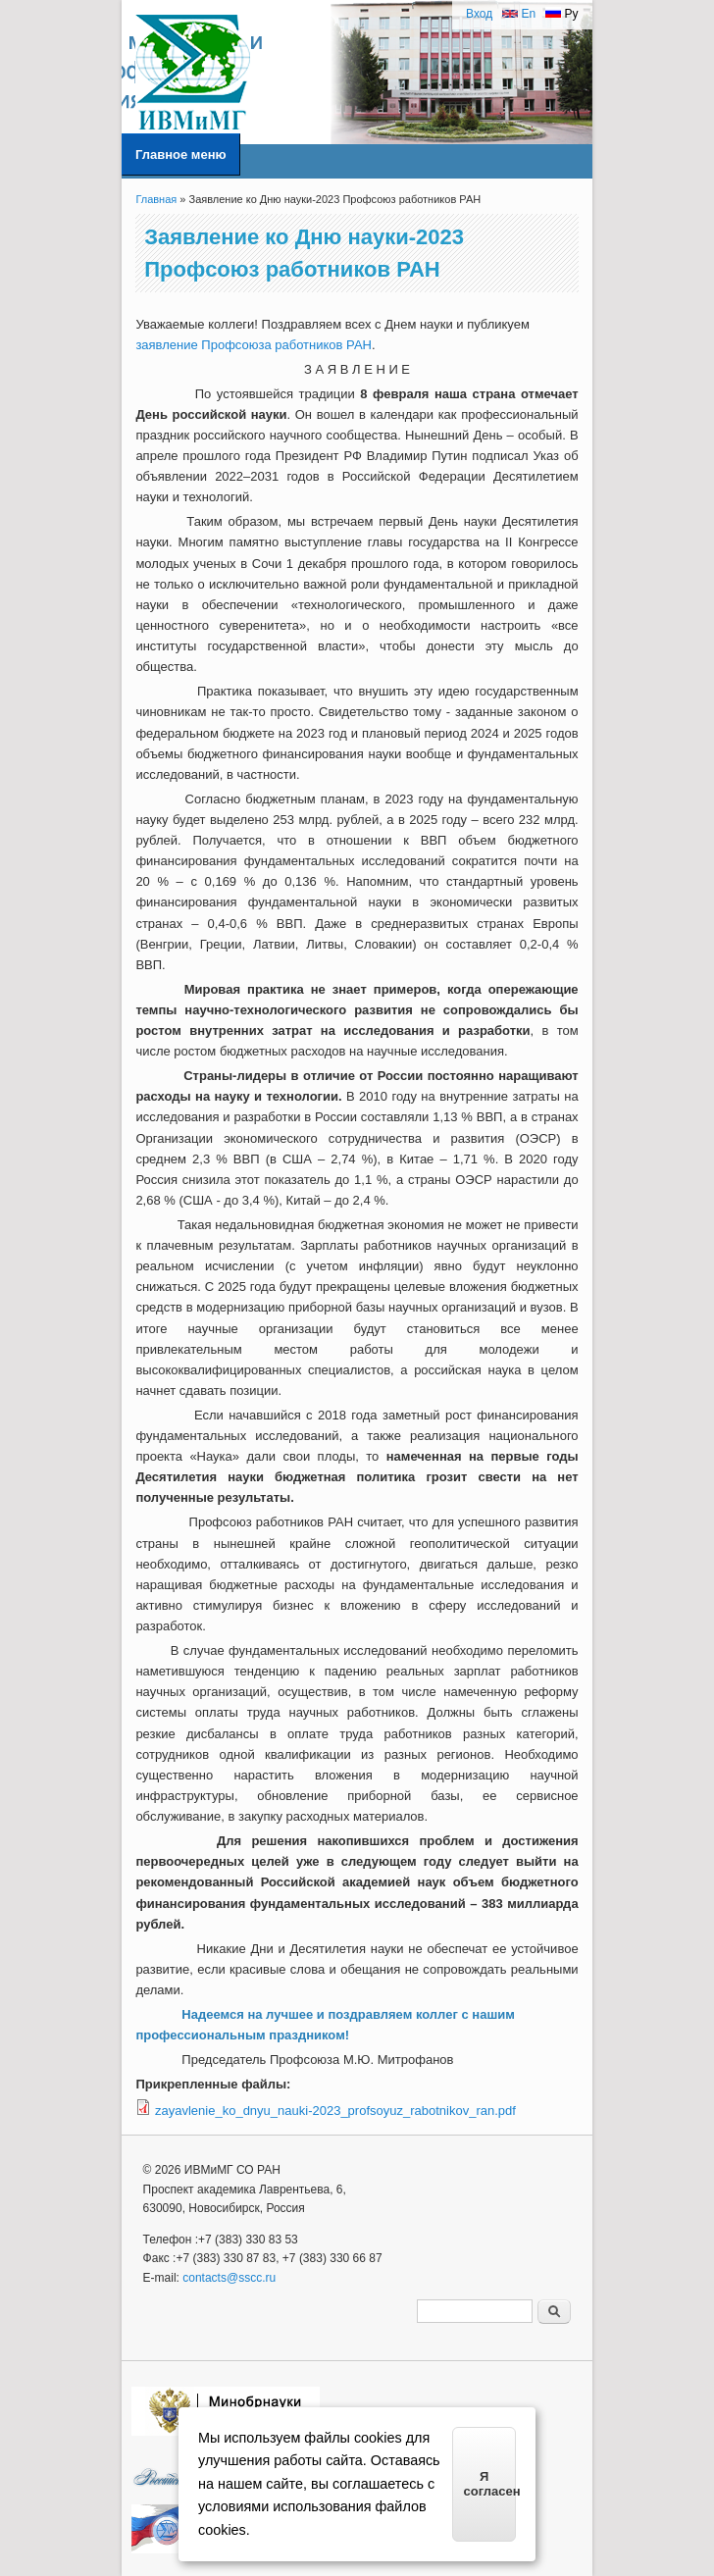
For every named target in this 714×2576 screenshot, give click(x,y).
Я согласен (490, 2484)
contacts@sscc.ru (229, 2278)
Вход (479, 14)
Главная (156, 199)
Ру (561, 14)
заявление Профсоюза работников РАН (253, 344)
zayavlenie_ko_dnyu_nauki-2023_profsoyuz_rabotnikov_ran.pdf (335, 2110)
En (519, 14)
